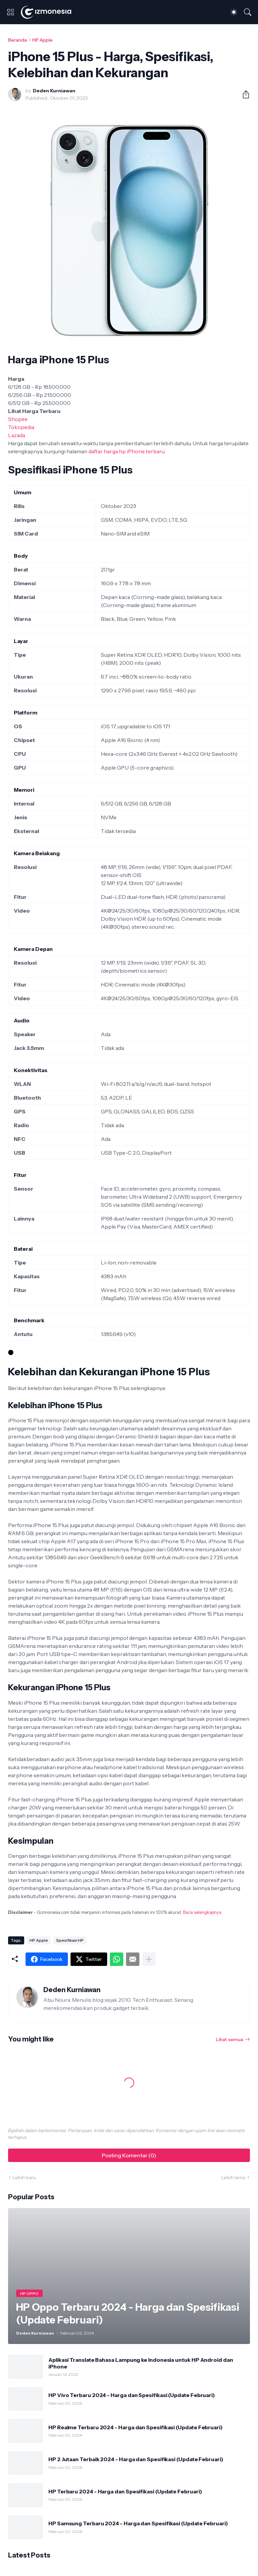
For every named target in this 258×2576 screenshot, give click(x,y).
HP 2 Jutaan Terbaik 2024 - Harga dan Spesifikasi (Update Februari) (135, 2459)
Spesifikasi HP (70, 1940)
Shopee (18, 419)
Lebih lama (233, 2177)
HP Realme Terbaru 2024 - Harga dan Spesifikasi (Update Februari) (135, 2427)
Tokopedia (21, 427)
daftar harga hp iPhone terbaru (126, 451)
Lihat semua (229, 2039)
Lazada (16, 435)
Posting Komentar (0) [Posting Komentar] (129, 2155)
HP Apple (42, 40)
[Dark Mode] (233, 12)
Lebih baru (24, 2177)
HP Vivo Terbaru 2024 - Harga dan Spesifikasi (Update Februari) (131, 2395)
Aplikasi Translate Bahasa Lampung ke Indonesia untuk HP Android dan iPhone (140, 2363)
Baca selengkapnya (202, 1912)
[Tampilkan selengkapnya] (149, 1959)
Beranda (17, 40)
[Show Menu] (10, 12)
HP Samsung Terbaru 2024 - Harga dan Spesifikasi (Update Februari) (138, 2523)
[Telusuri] (247, 12)
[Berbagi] (243, 94)
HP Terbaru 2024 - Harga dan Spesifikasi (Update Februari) (125, 2491)
